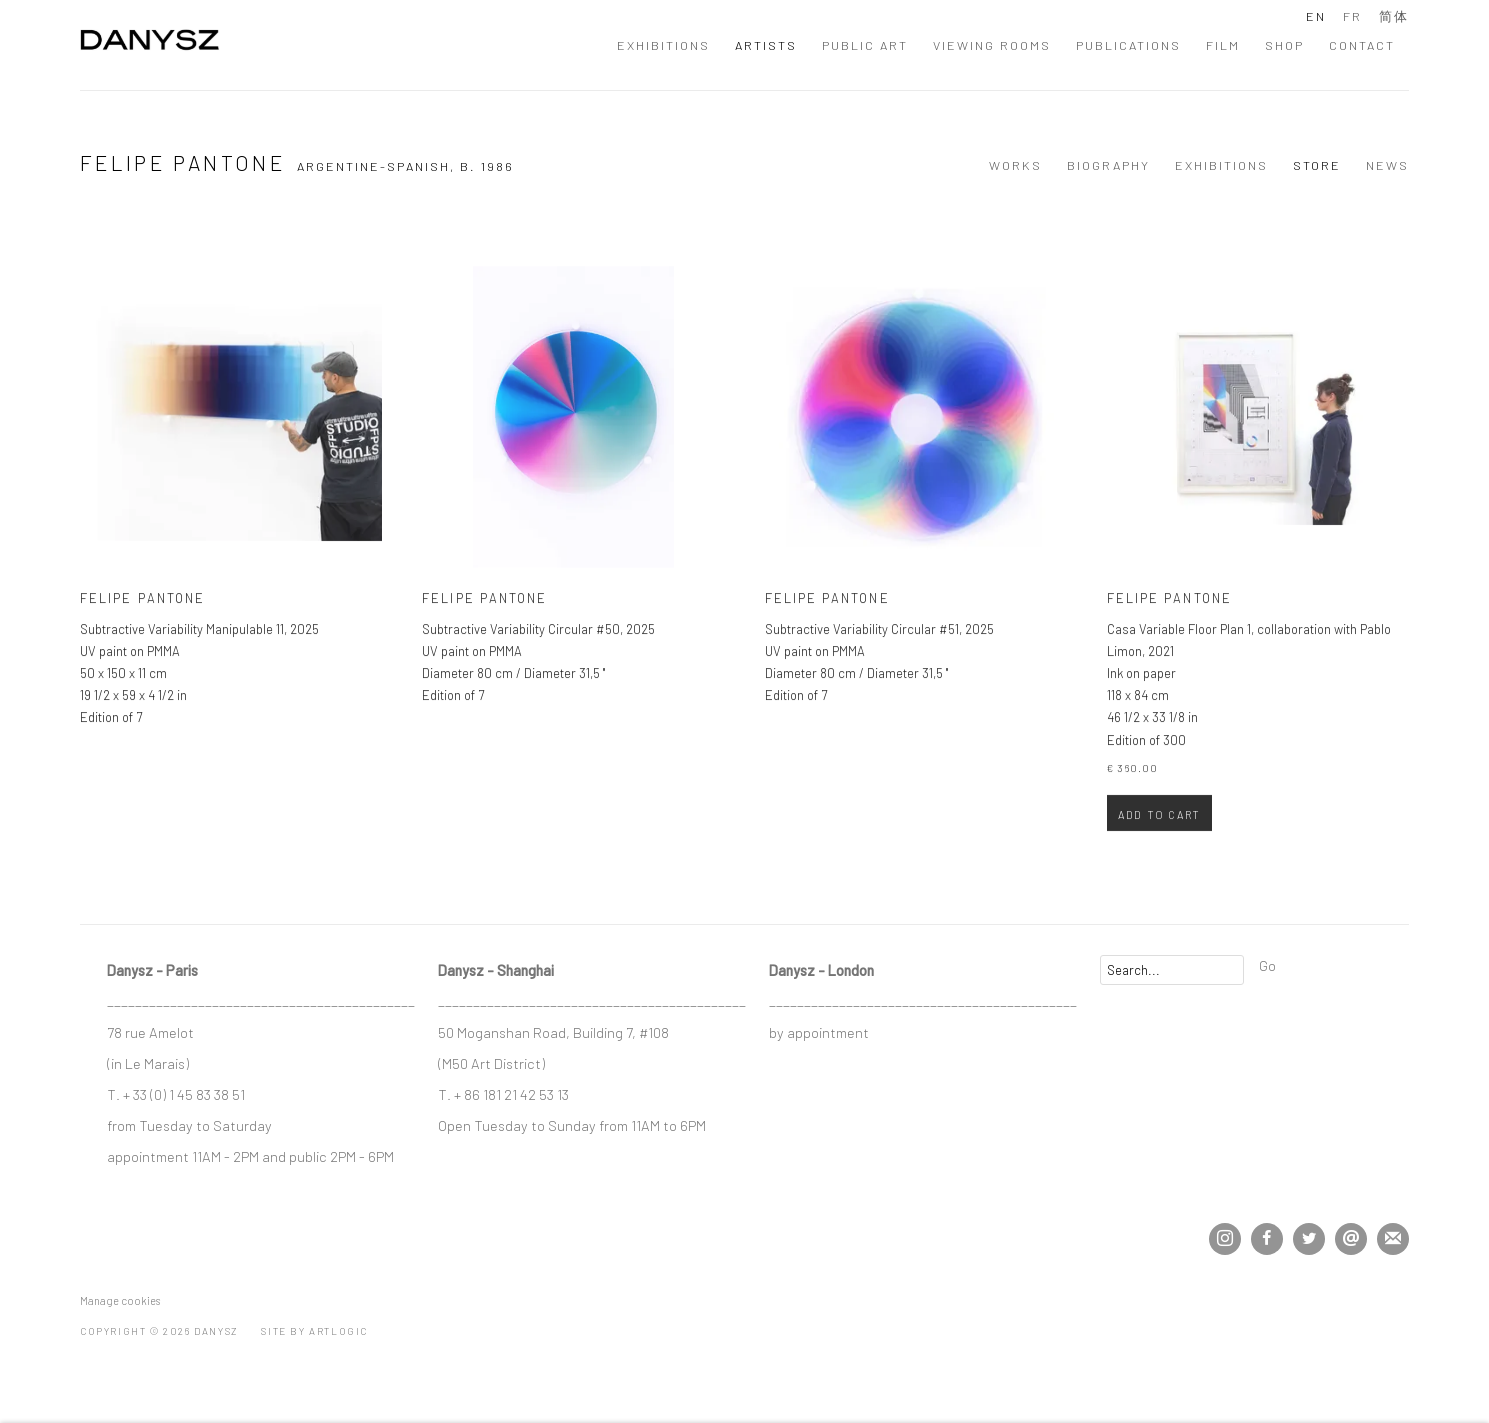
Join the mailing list (1393, 1239)
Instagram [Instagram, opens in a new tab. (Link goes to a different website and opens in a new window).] (1225, 1239)
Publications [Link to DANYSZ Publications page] (1128, 45)
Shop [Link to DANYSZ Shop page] (1284, 45)
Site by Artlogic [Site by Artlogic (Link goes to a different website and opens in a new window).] (314, 1331)
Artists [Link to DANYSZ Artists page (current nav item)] (766, 45)
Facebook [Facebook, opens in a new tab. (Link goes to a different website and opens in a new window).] (1267, 1239)
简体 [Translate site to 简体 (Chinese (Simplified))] (1394, 16)
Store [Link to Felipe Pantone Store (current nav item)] (1317, 165)
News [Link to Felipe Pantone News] (1387, 165)
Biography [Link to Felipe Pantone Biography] (1108, 165)
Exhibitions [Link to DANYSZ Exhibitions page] (663, 45)
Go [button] (1267, 965)
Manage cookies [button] (120, 1300)
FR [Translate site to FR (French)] (1352, 16)
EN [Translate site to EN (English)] (1316, 16)
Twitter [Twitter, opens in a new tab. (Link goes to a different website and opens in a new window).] (1309, 1239)
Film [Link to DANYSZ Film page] (1223, 45)
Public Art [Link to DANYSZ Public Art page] (865, 45)
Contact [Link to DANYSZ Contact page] (1362, 45)
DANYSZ (150, 44)
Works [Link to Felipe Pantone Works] (1015, 165)
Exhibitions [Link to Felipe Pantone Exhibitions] (1221, 165)
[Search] (1172, 970)
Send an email (1351, 1239)
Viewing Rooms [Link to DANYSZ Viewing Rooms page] (992, 45)
